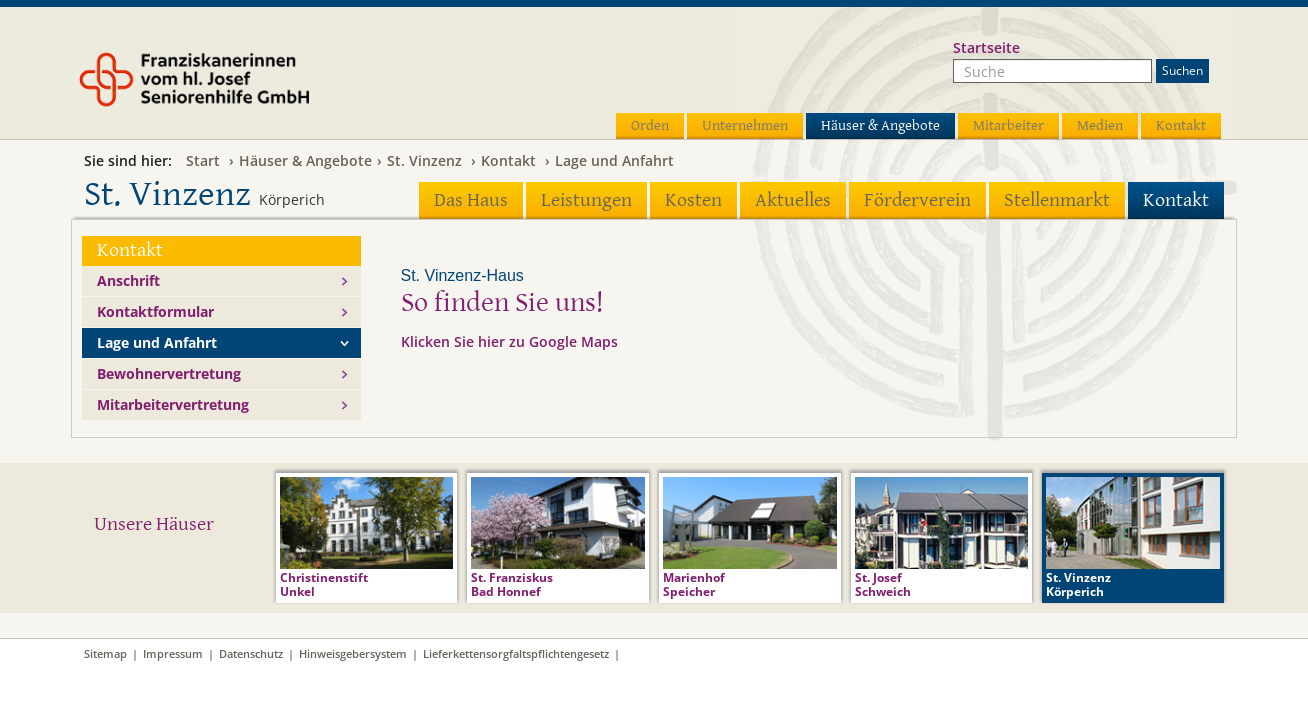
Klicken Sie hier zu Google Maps (509, 341)
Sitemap (105, 653)
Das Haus (471, 200)
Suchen (1182, 70)
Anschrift (128, 280)
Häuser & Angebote (880, 125)
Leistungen (586, 200)
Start (203, 160)
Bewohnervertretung (169, 373)
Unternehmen (745, 125)
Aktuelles (793, 200)
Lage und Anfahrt (614, 160)
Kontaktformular (155, 311)
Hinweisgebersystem (353, 653)
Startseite (986, 47)
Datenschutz (251, 653)
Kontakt (1181, 125)
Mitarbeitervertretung (173, 404)
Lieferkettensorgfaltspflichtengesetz (516, 653)
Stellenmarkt (1057, 200)
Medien (1100, 125)
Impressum (173, 653)
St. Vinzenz (424, 160)
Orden (650, 125)
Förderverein (917, 200)
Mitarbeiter (1008, 125)
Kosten (693, 200)
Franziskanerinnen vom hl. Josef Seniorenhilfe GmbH (232, 87)
